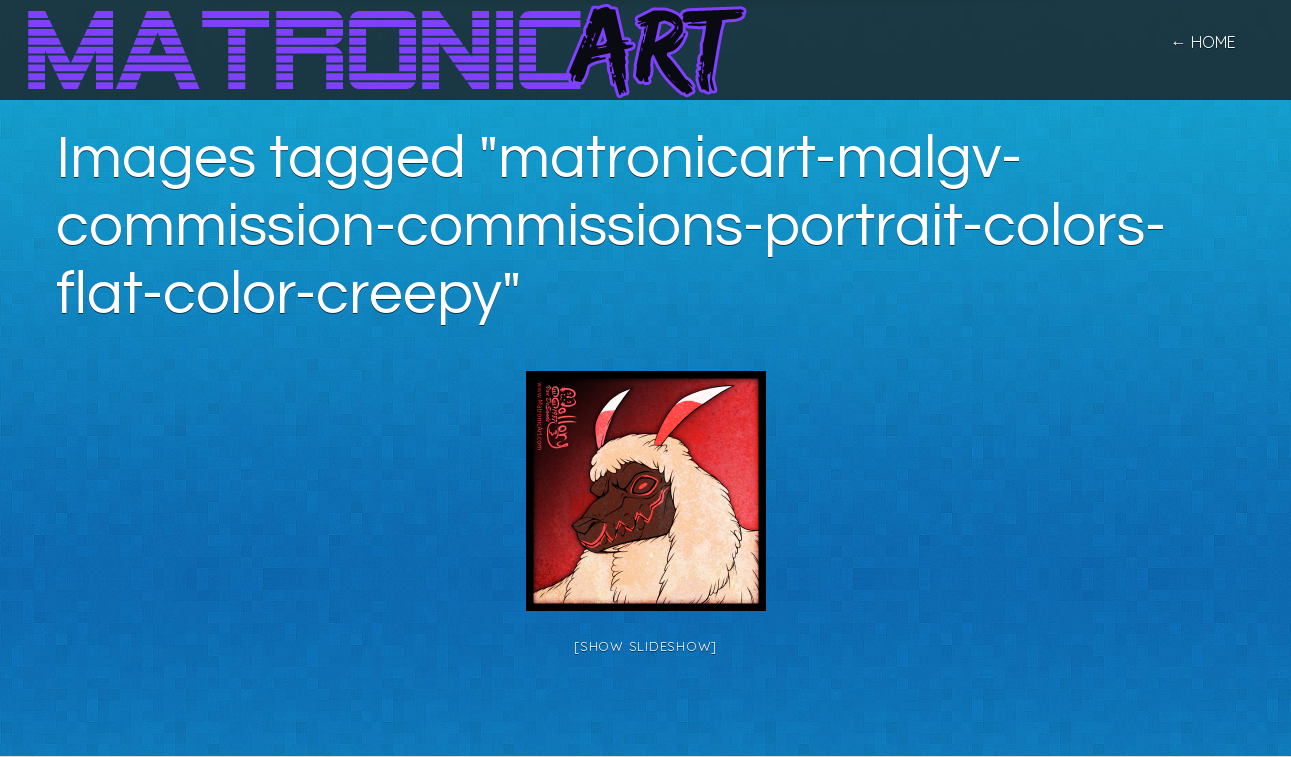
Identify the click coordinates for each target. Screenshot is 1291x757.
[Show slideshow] (645, 646)
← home (1203, 42)
